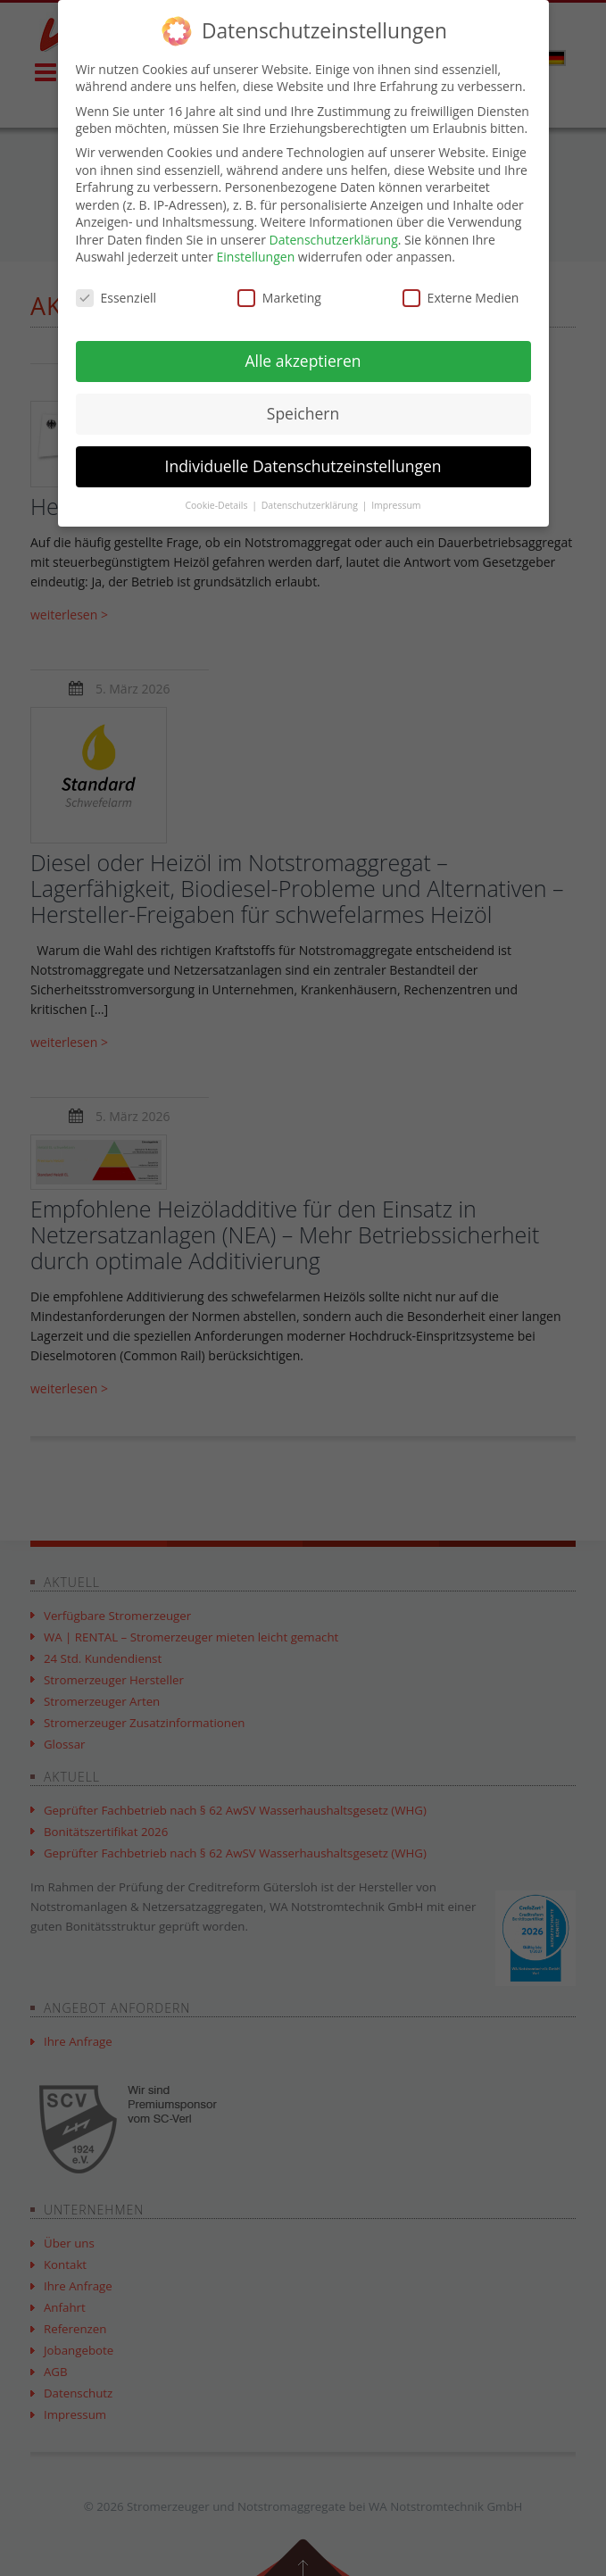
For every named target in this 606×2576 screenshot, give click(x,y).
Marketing (279, 297)
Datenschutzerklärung (334, 239)
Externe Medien (461, 297)
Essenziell (116, 297)
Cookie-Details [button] (217, 505)
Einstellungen (256, 256)
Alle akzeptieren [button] (303, 360)
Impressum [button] (395, 505)
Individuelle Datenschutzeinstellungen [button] (303, 466)
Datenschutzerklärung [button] (311, 505)
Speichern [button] (303, 413)
